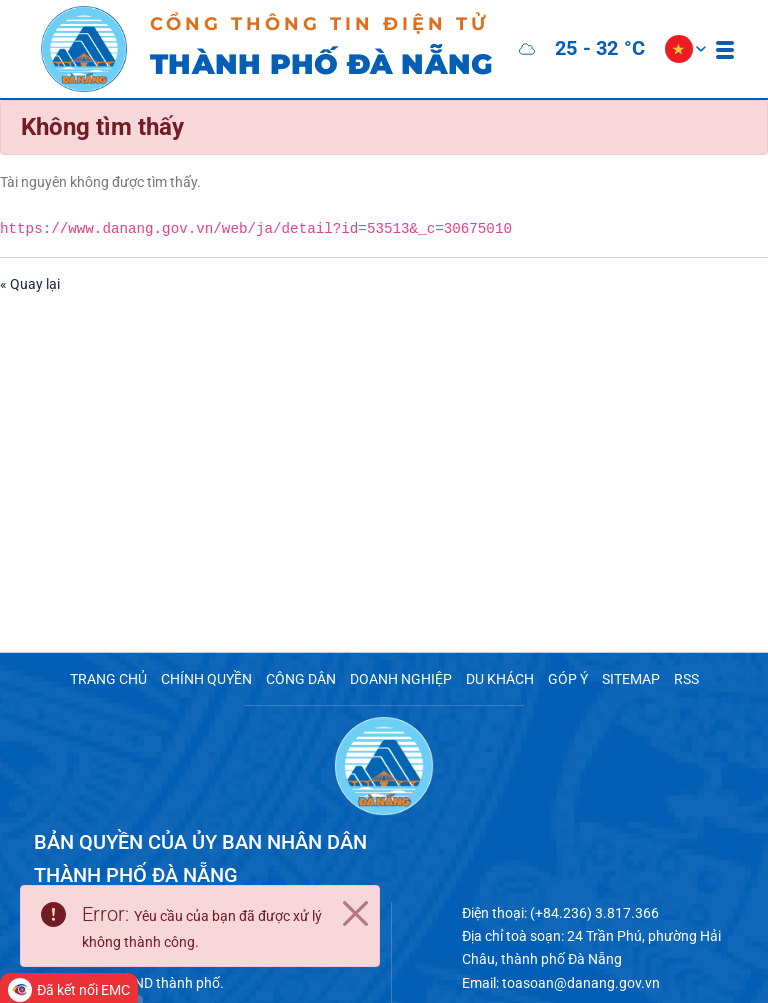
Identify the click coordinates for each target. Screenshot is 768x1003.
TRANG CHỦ (127, 678)
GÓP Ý (552, 678)
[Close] (355, 916)
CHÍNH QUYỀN (217, 678)
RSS (665, 678)
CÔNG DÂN (305, 678)
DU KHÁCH (489, 678)
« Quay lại (27, 276)
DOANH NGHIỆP (397, 678)
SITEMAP (612, 678)
